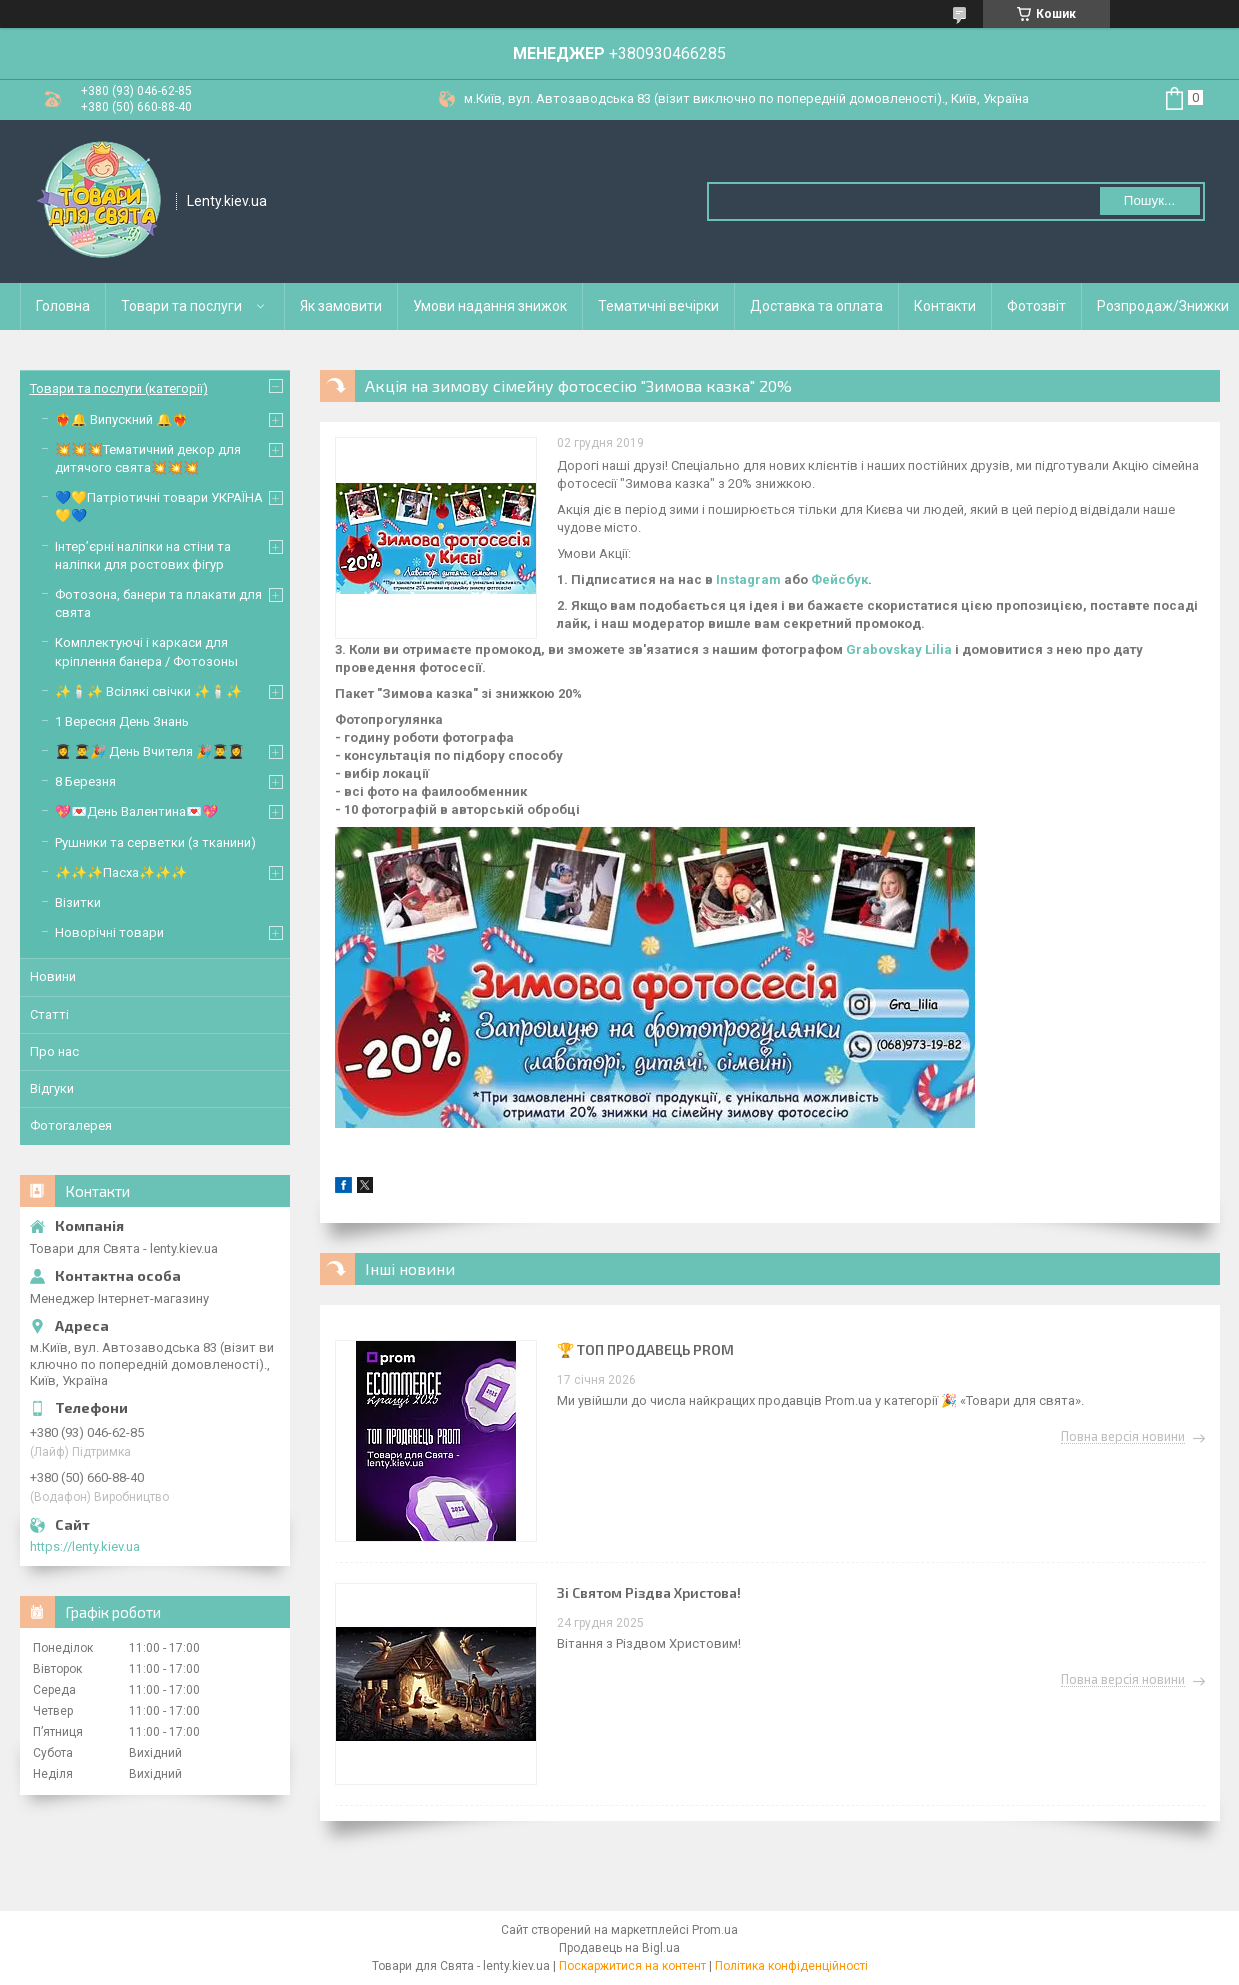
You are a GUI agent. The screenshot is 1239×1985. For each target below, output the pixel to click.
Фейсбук (839, 579)
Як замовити (341, 306)
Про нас (54, 1051)
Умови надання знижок (490, 306)
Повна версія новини (1123, 1437)
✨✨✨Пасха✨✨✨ (121, 872)
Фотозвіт (1036, 306)
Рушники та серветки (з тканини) (155, 842)
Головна (63, 306)
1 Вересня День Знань (122, 721)
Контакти (945, 306)
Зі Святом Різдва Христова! (649, 1592)
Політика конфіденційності (791, 1966)
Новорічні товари (109, 932)
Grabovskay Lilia (899, 649)
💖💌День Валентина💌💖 (136, 811)
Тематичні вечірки (658, 306)
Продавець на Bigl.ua (619, 1948)
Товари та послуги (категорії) (119, 388)
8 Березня (85, 781)
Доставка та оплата (816, 306)
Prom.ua (715, 1930)
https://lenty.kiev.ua (85, 1546)
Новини (53, 976)
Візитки (78, 902)
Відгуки (52, 1088)
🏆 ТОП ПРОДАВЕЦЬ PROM (645, 1349)
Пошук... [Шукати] (1149, 200)
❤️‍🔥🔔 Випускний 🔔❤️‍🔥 (121, 419)
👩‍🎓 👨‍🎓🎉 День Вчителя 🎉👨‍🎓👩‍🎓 (149, 751)
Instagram (748, 579)
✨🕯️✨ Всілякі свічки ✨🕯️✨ (148, 691)
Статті (49, 1014)
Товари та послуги (181, 306)
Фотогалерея (71, 1125)
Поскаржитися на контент (632, 1966)
